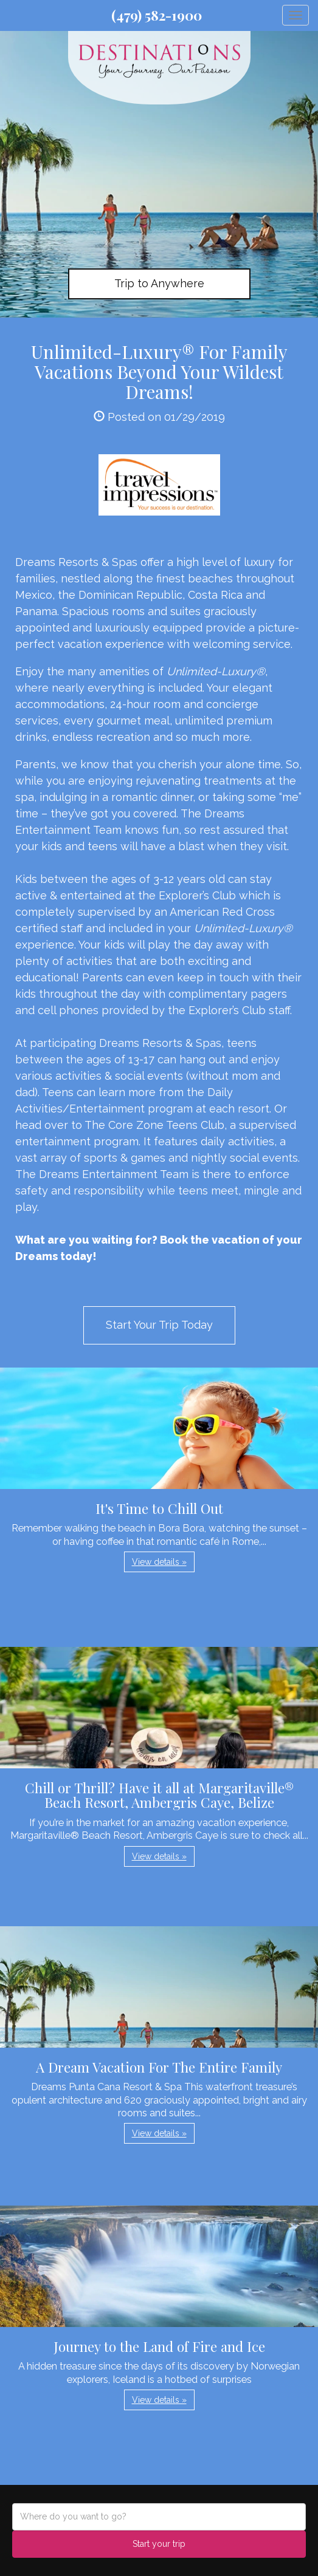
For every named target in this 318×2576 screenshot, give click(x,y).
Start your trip (159, 2544)
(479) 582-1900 (156, 15)
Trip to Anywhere (159, 283)
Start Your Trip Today (159, 1324)
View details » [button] (159, 1562)
